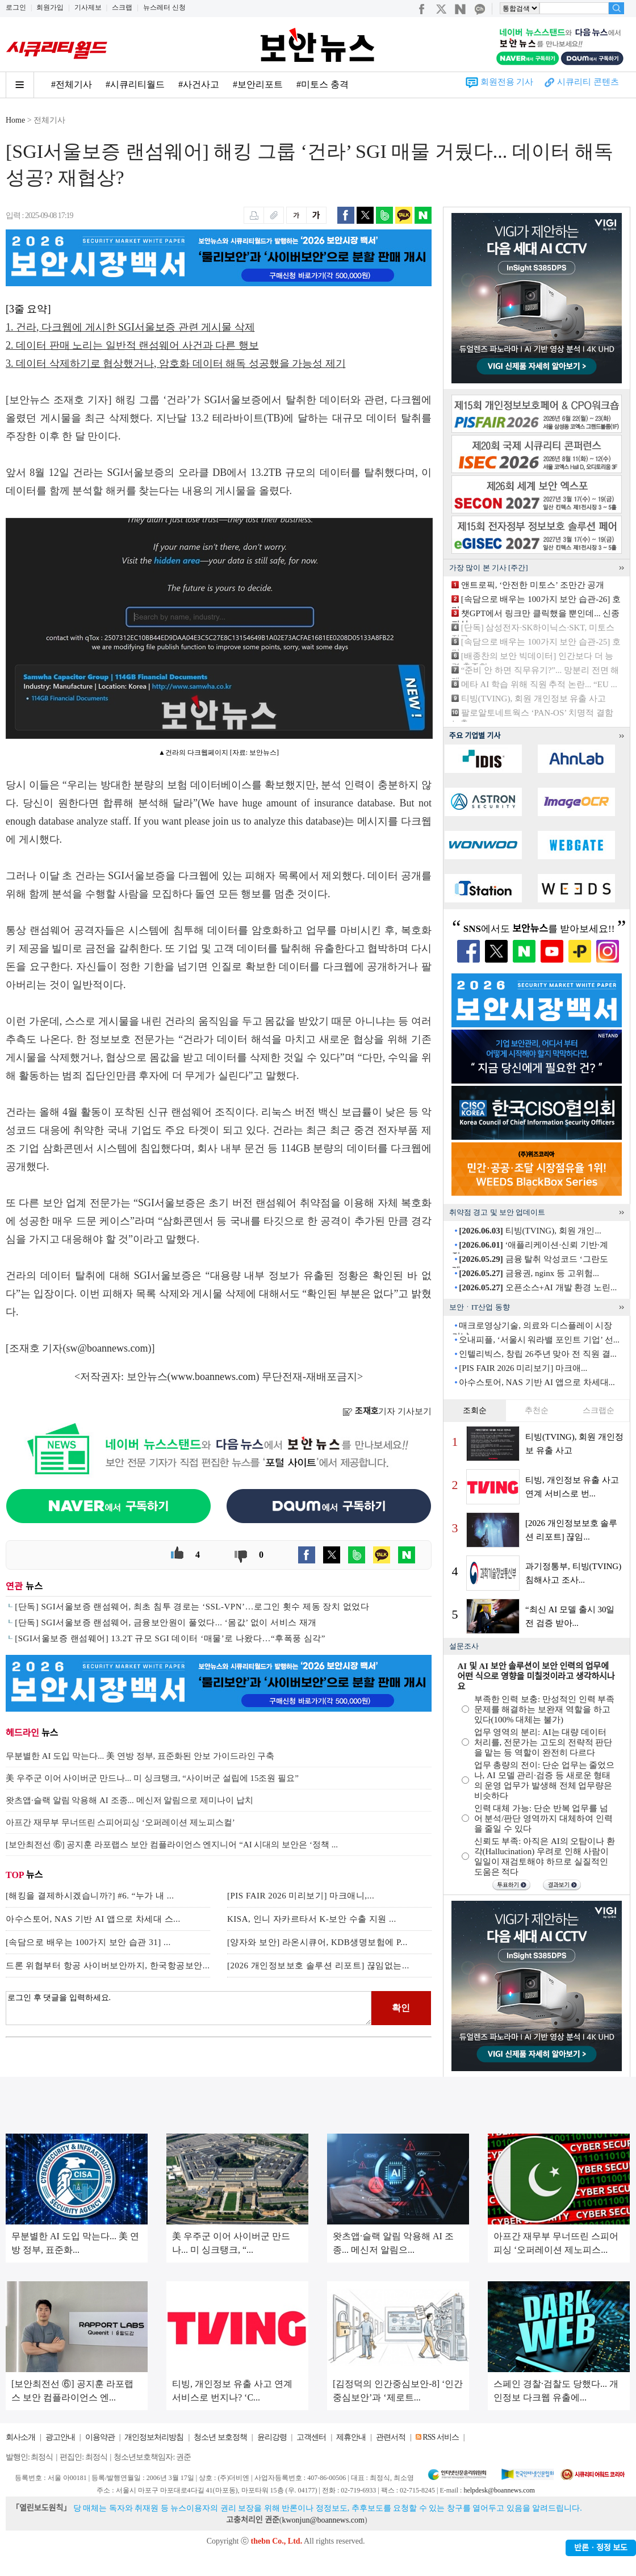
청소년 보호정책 (220, 2437)
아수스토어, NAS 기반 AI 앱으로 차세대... (537, 1382)
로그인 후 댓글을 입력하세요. (188, 2008)
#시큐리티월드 (135, 84)
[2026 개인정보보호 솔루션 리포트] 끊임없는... (318, 1965)
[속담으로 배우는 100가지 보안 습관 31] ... (88, 1942)
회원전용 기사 (507, 81)
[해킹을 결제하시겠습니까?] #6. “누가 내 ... (90, 1895)
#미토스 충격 (322, 84)
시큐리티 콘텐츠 (588, 81)
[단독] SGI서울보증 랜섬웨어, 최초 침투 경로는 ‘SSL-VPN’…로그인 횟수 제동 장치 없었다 (192, 1606)
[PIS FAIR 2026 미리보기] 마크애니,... (300, 1895)
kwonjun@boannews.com (323, 2520)
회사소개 (20, 2437)
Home (15, 120)
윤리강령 (272, 2437)
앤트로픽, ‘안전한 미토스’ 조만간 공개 (533, 584)
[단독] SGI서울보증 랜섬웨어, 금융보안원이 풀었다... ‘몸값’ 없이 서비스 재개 (166, 1622)
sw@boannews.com (107, 1348)
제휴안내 (351, 2437)
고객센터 (311, 2437)
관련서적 (390, 2437)
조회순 (475, 1410)
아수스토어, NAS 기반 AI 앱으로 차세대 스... (93, 1918)
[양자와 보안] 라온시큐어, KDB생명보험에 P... (317, 1942)
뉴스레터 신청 (164, 7)
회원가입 (50, 7)
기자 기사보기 (387, 1411)
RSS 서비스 (440, 2437)
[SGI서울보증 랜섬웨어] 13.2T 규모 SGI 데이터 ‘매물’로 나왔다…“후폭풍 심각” (170, 1638)
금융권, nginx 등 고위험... (529, 1273)
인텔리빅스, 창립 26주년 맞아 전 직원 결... (538, 1353)
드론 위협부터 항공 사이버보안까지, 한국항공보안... (108, 1965)
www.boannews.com (213, 1376)
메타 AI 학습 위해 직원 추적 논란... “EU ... (539, 684)
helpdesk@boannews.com (498, 2490)
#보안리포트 (258, 84)
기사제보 (88, 7)
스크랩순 (598, 1410)
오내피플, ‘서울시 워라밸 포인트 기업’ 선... (539, 1339)
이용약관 (100, 2437)
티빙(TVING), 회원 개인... (530, 1230)
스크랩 (122, 7)
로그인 (16, 7)
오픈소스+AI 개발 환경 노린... (538, 1287)
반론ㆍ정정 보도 (600, 2548)
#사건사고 (198, 84)
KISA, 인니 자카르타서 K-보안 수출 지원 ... (311, 1918)
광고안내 (60, 2437)
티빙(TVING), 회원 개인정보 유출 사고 (533, 698)
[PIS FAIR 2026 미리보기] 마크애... (523, 1368)
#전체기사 (71, 84)
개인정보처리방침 (153, 2437)
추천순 (537, 1410)
